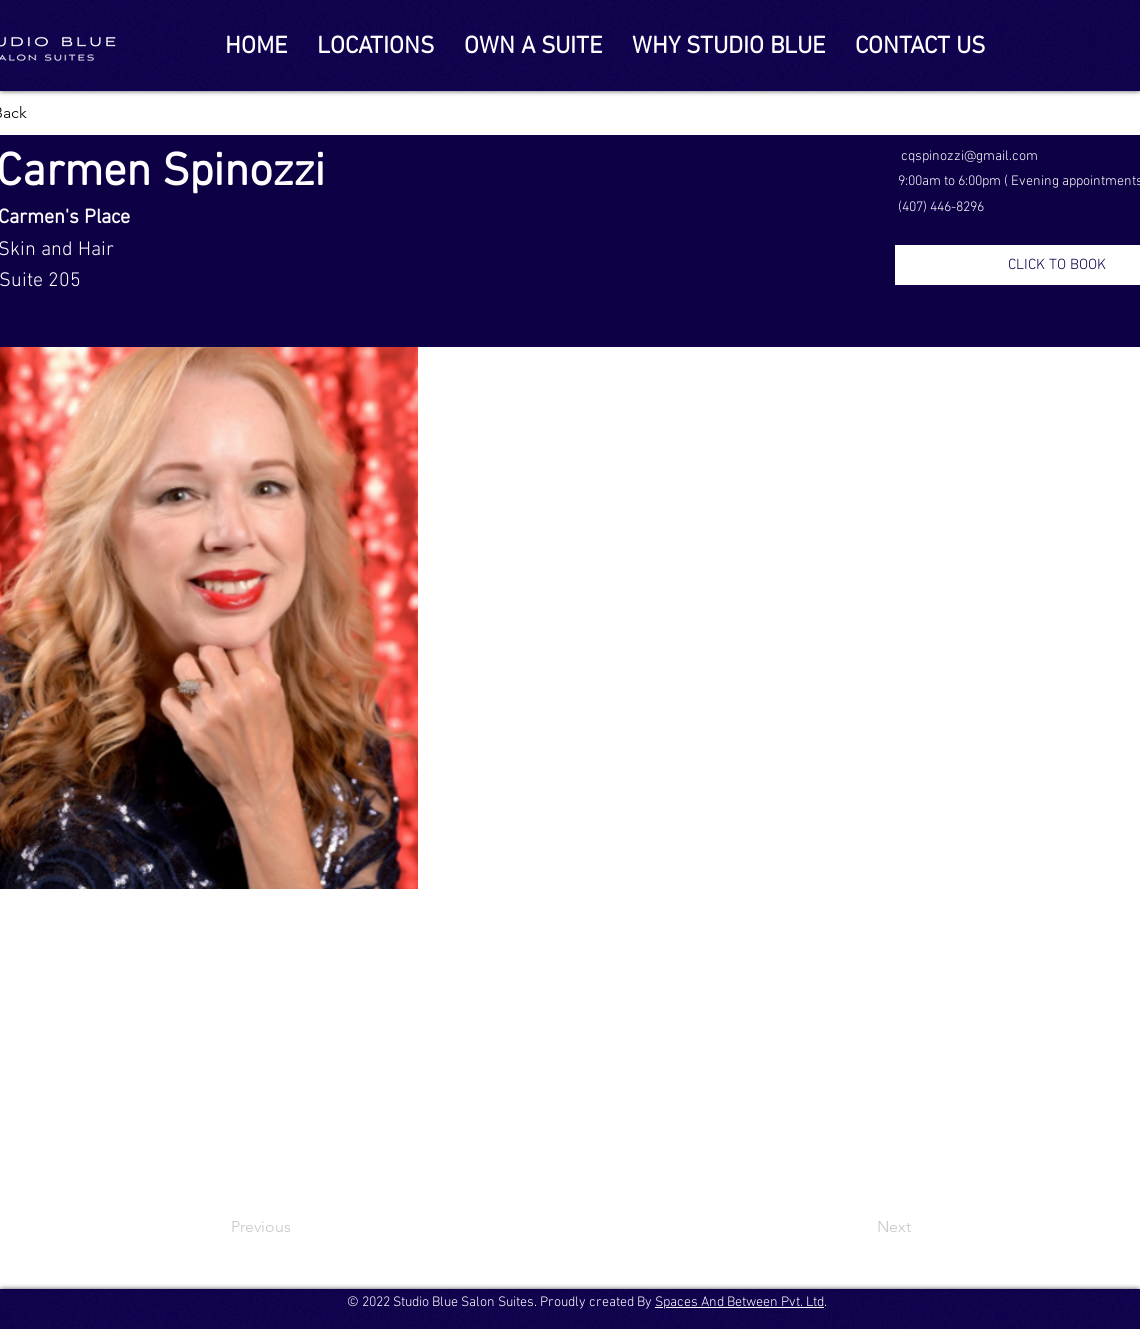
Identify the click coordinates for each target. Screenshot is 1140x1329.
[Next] (861, 1227)
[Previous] (297, 1227)
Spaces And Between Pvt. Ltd (739, 1302)
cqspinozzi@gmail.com (969, 156)
